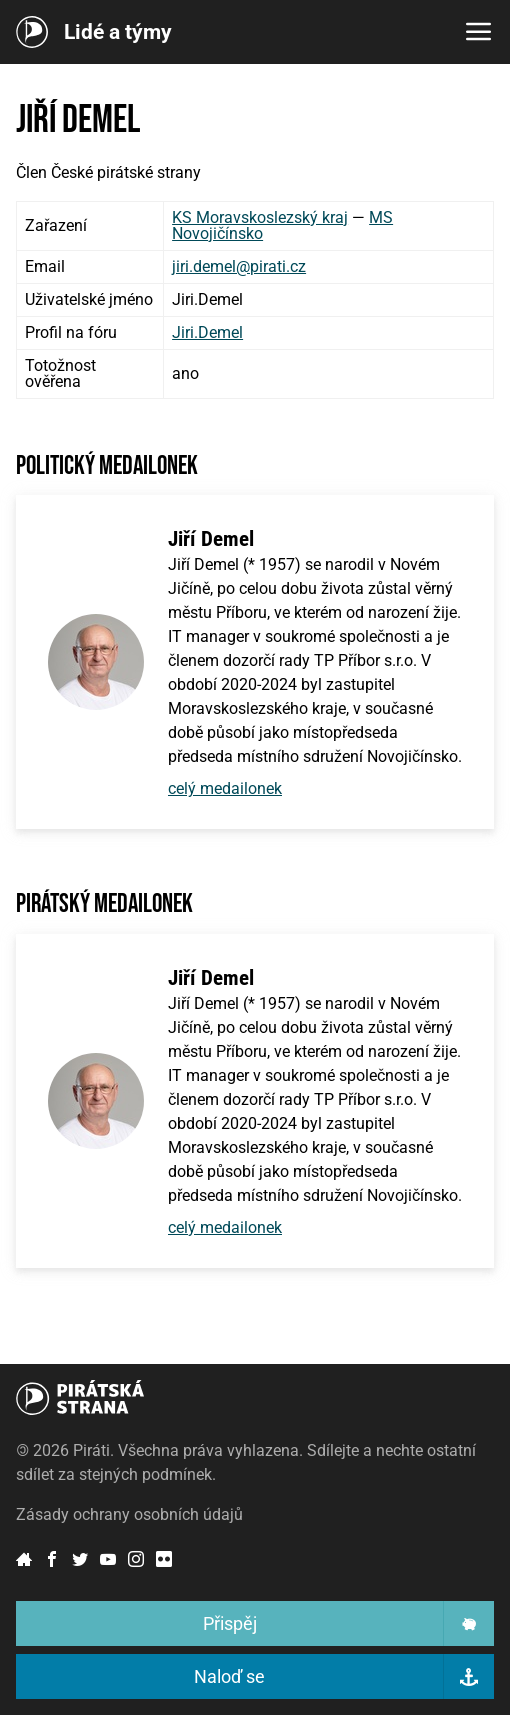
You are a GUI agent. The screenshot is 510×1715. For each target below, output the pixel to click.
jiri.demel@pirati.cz (239, 266)
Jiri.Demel (207, 332)
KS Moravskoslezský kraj (260, 217)
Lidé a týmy (118, 32)
